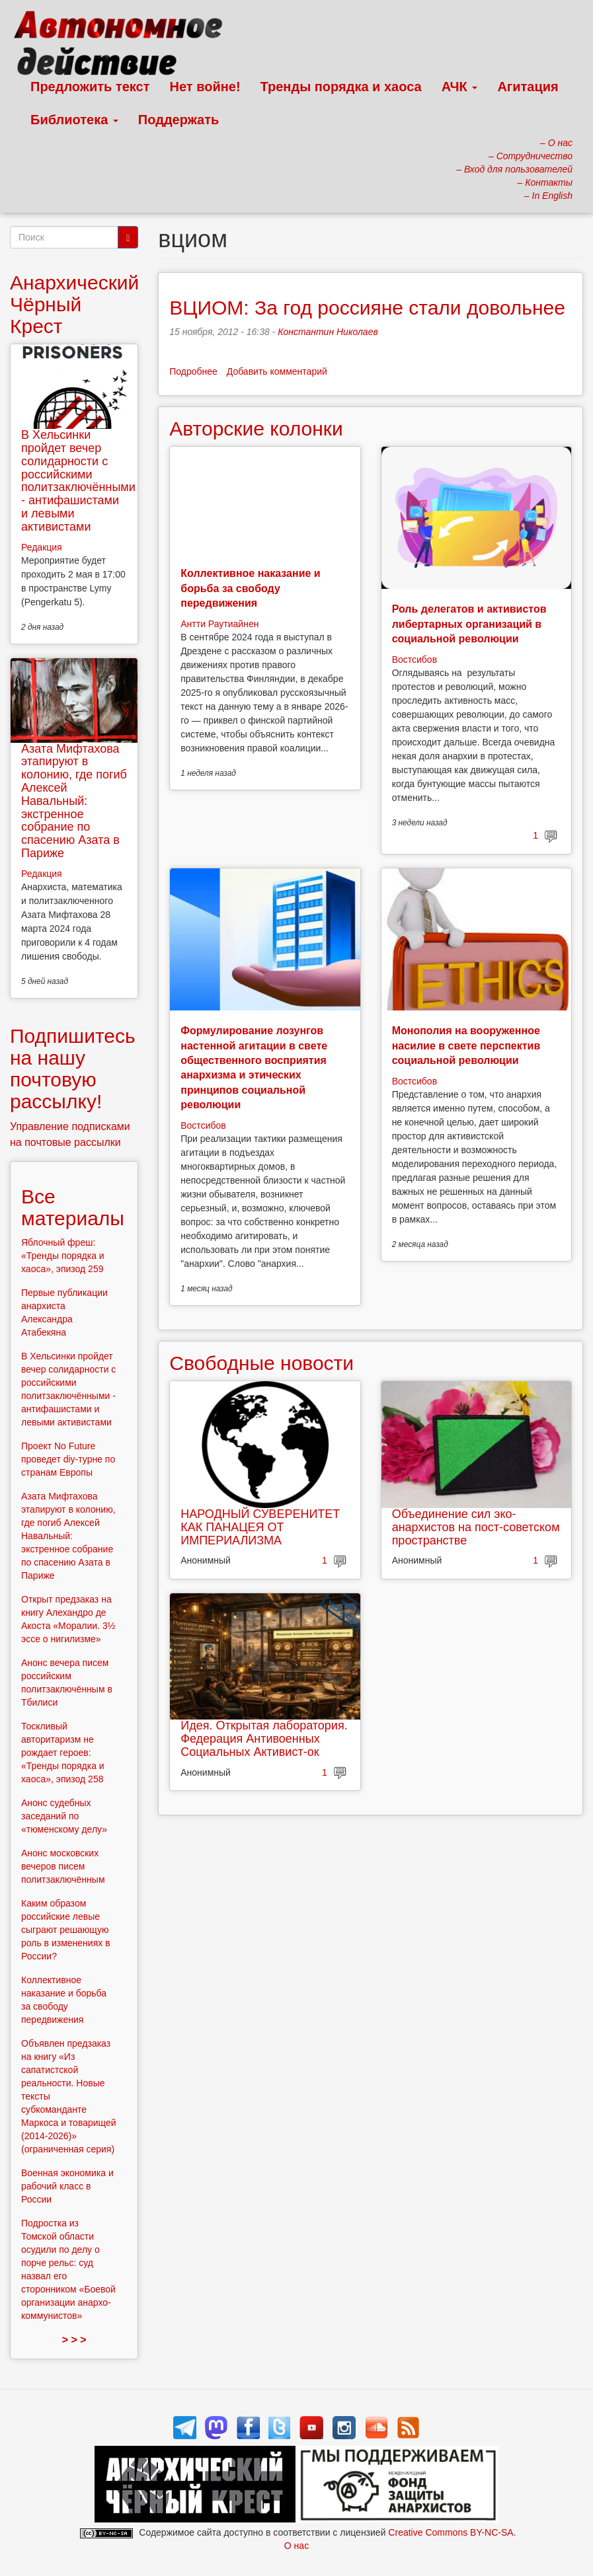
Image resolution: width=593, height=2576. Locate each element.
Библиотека (74, 119)
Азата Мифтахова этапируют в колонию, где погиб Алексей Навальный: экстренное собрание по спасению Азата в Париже (74, 801)
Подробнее (193, 371)
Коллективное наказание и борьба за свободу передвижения (250, 588)
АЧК (460, 86)
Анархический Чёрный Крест (74, 304)
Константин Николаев (328, 331)
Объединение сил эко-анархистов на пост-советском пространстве (476, 1527)
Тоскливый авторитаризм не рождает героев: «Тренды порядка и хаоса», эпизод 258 (62, 1752)
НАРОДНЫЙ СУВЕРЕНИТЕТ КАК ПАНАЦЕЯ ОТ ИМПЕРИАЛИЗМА (260, 1527)
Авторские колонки (255, 428)
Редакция (41, 547)
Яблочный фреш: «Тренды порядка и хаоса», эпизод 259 (62, 1255)
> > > (74, 2339)
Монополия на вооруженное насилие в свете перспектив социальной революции (466, 1045)
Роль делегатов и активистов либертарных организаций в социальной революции (469, 623)
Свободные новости (261, 1363)
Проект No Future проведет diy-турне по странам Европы (68, 1459)
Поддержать (178, 119)
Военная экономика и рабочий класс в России (67, 2186)
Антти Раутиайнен (219, 624)
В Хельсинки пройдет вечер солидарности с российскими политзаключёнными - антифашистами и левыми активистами (78, 480)
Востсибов (414, 659)
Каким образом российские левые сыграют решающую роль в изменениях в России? (65, 1929)
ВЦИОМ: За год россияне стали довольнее (367, 308)
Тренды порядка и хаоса (341, 86)
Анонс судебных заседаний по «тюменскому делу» (64, 1816)
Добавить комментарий (277, 371)
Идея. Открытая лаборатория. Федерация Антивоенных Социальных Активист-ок (263, 1739)
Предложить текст (90, 86)
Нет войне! (205, 86)
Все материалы (72, 1207)
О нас (296, 2545)
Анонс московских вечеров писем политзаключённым (63, 1866)
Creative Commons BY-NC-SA (450, 2532)
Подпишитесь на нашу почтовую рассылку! (73, 1068)
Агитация (527, 86)
